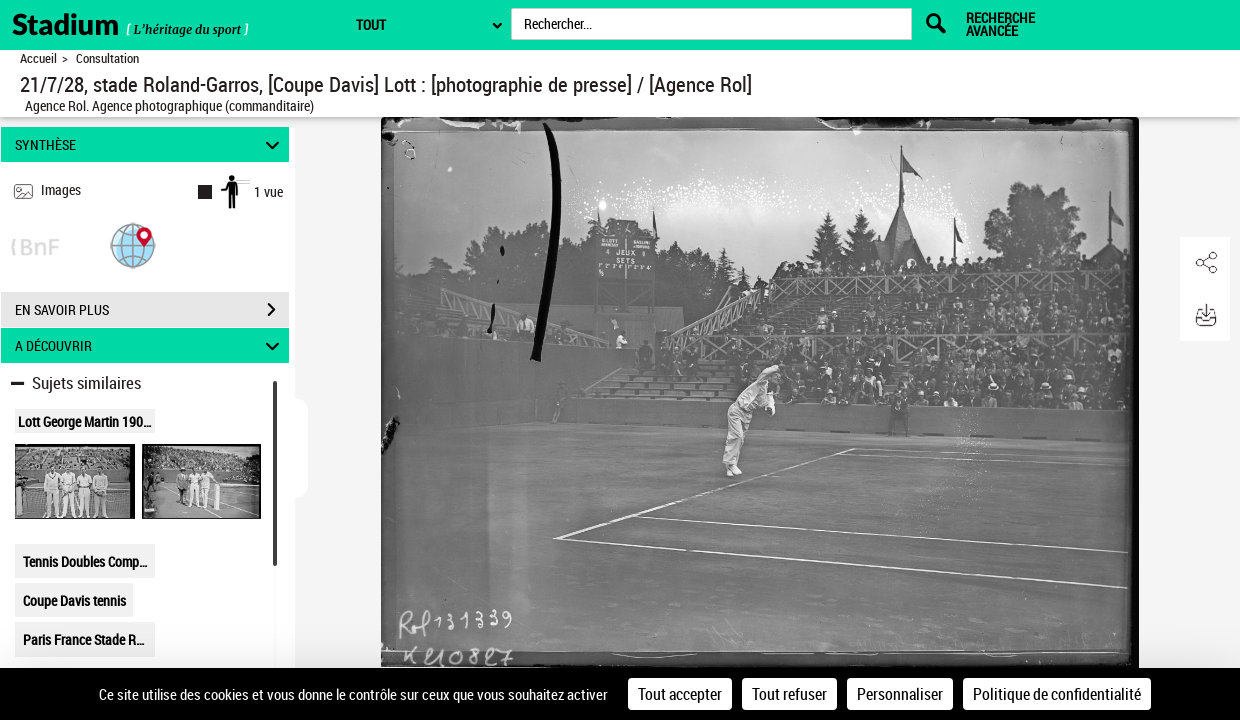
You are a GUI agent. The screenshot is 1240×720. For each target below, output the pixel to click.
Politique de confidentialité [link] (1057, 694)
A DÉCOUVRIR (150, 345)
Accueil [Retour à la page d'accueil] (38, 58)
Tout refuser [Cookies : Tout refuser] (789, 694)
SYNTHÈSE (150, 144)
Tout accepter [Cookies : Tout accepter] (680, 694)
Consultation (107, 58)
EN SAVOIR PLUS (152, 310)
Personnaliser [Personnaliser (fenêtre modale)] (900, 694)
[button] (133, 244)
